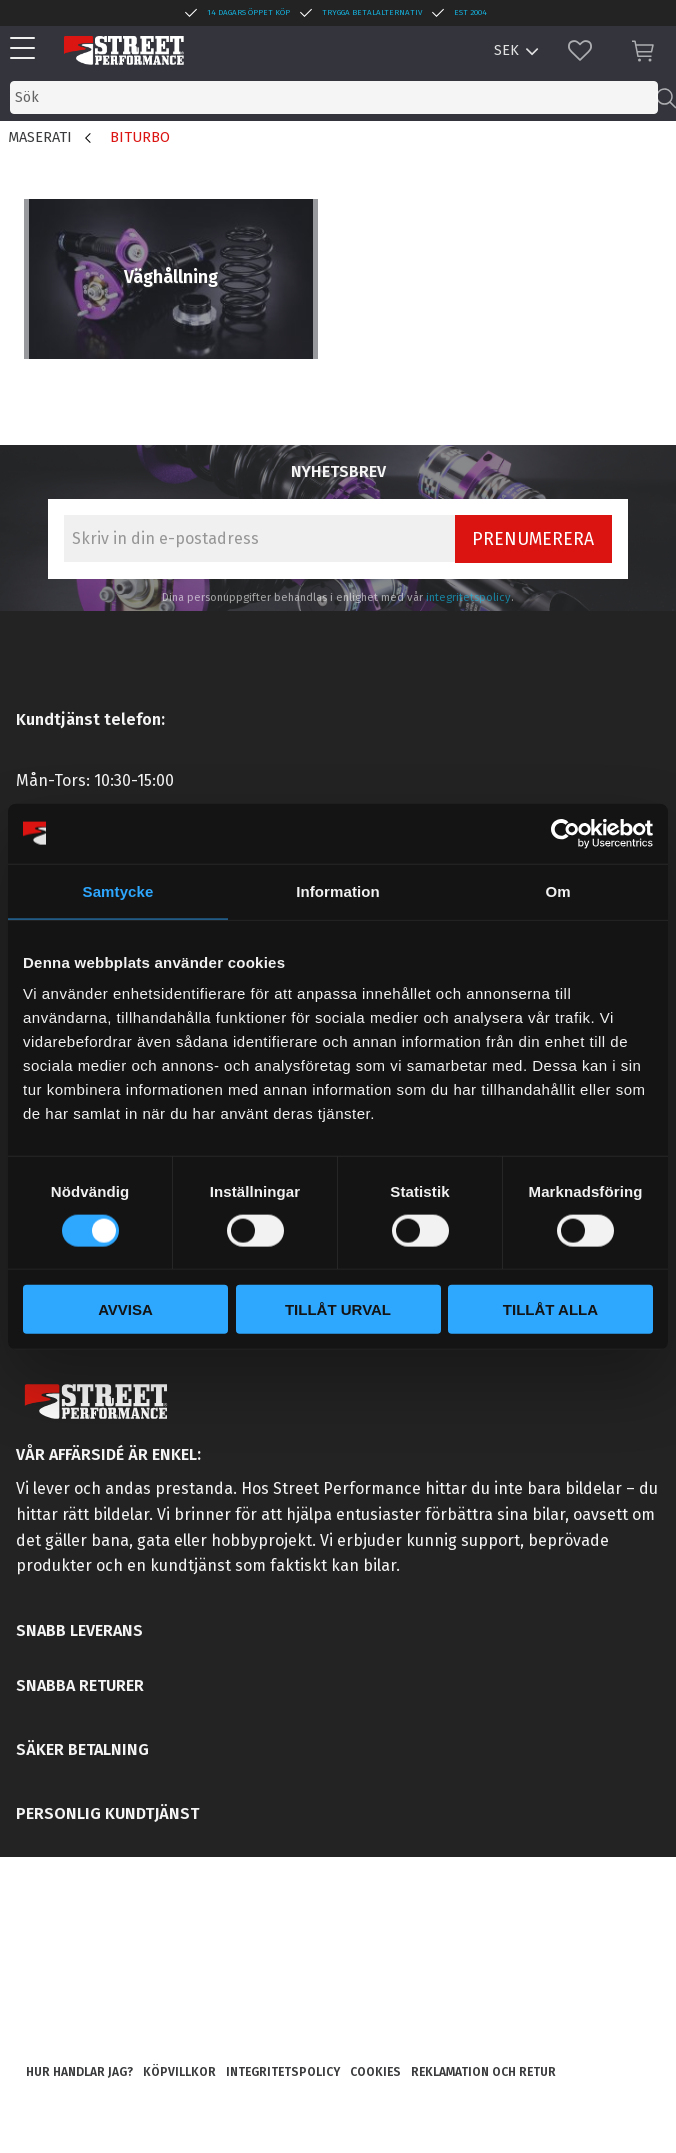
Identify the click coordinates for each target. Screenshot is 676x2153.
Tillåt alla (550, 1309)
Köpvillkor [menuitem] (179, 2072)
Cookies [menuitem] (375, 2072)
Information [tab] (338, 890)
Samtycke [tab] (118, 890)
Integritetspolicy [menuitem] (283, 2072)
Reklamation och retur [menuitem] (483, 2072)
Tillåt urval (338, 1309)
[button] (27, 49)
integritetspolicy (468, 597)
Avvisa (125, 1309)
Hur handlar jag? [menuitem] (79, 2072)
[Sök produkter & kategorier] (334, 97)
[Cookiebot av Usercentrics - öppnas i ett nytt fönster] (565, 833)
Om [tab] (557, 890)
